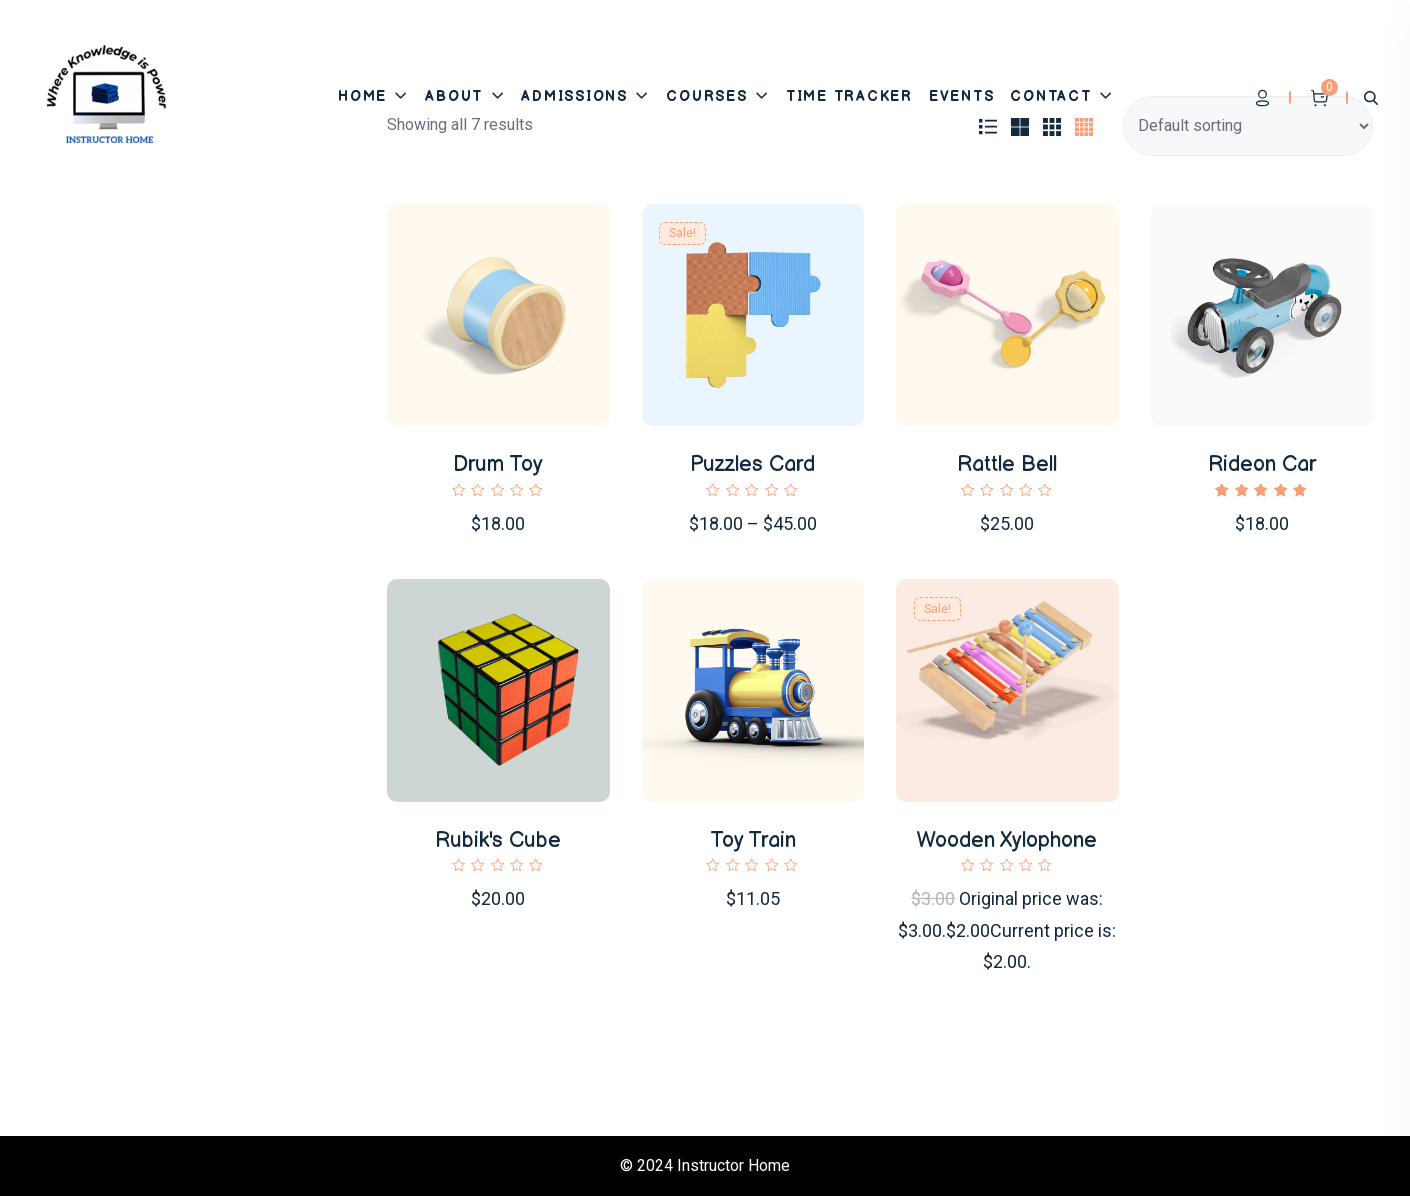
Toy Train (753, 840)
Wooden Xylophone (1007, 840)
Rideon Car (1262, 464)
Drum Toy (498, 464)
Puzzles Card (752, 464)
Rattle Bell (1007, 464)
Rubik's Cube (498, 840)
